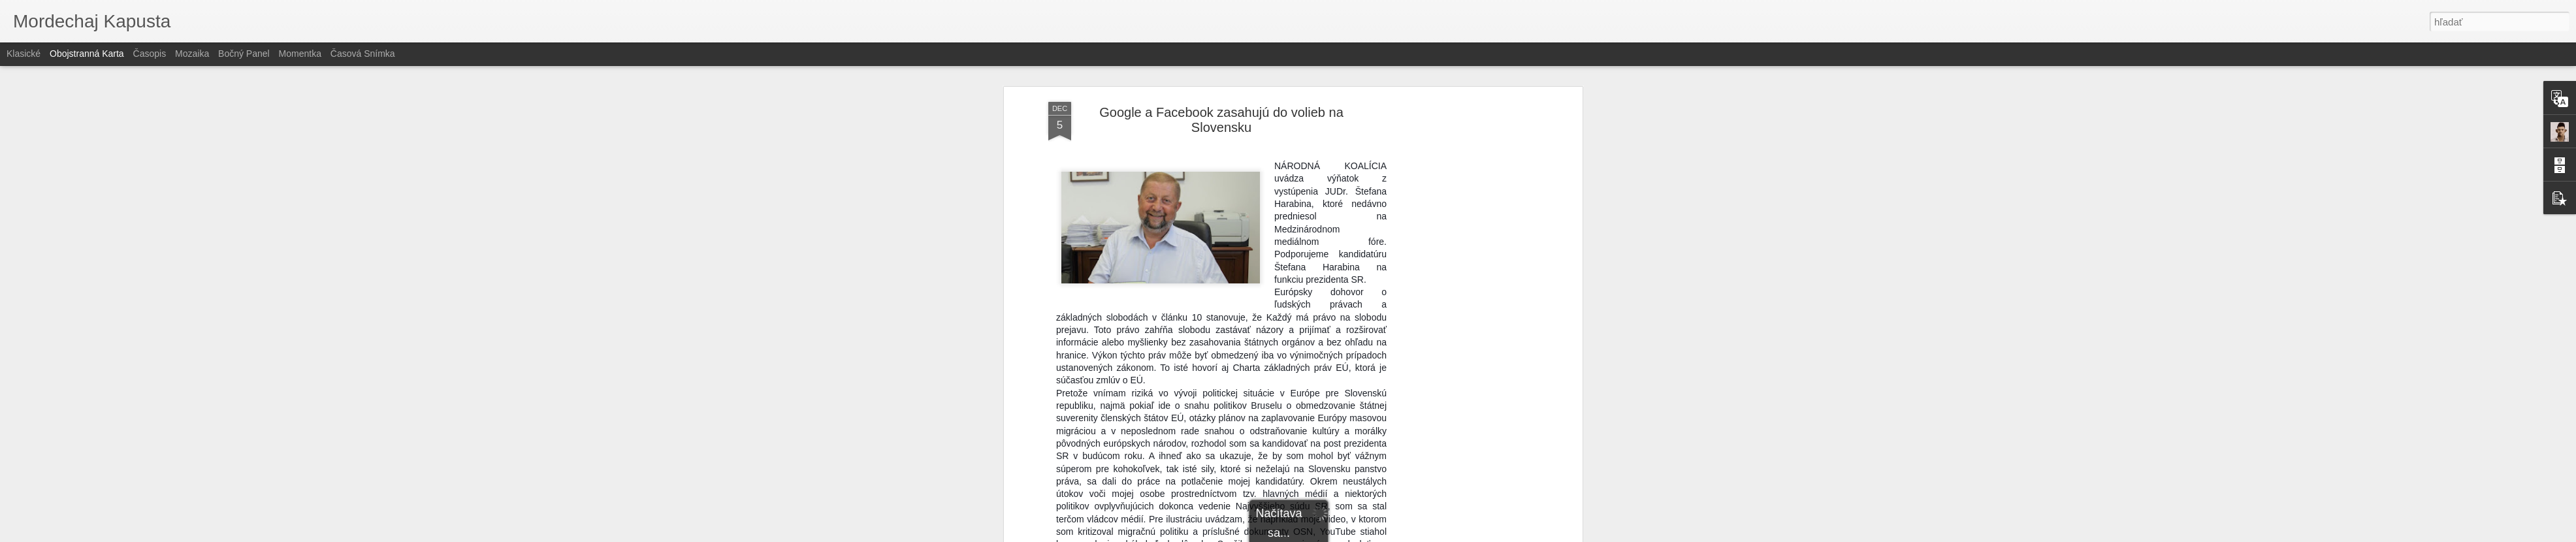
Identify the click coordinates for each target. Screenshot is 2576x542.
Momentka (300, 53)
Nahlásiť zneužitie (1383, 535)
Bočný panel (244, 53)
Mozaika (192, 53)
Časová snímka (362, 53)
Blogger (1339, 535)
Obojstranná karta (87, 53)
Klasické (23, 53)
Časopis (150, 53)
